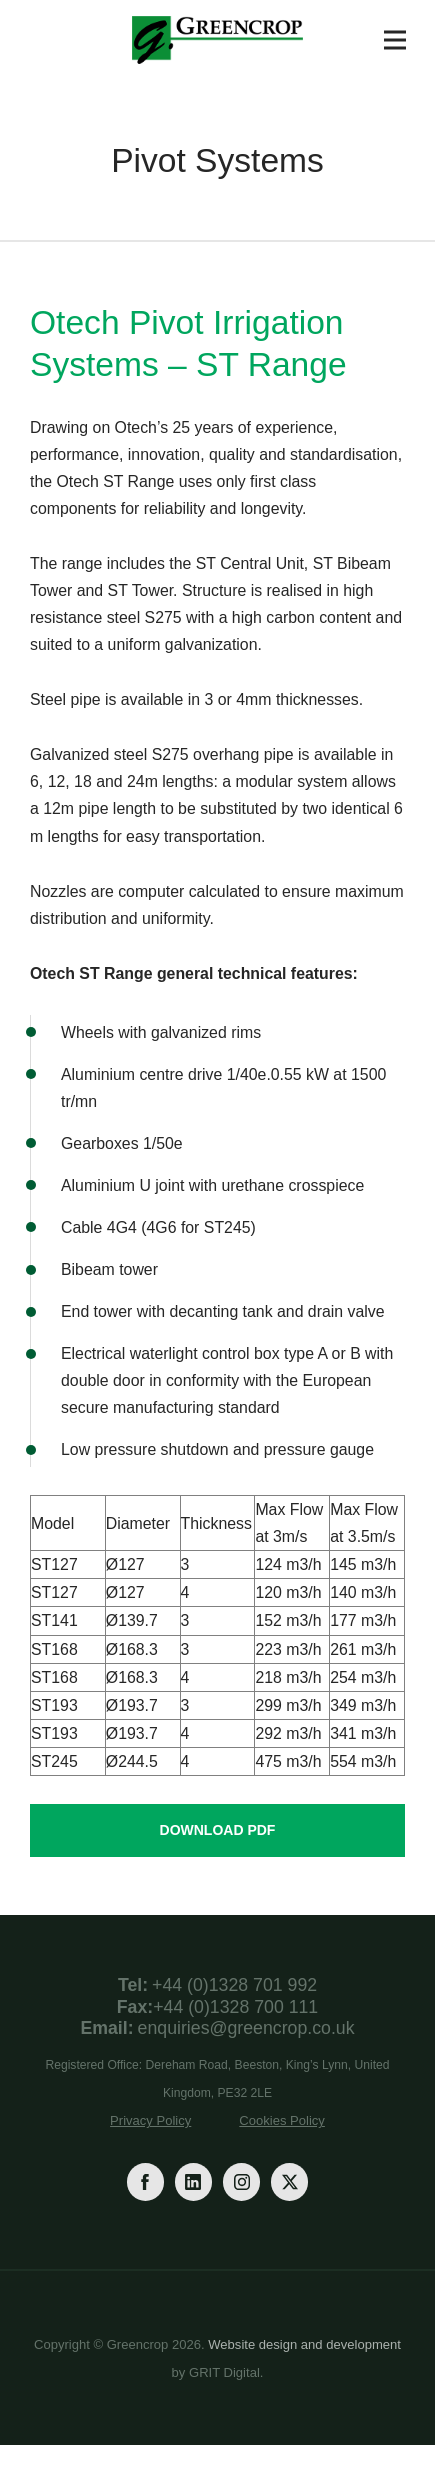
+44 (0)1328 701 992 (234, 1985)
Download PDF (218, 1830)
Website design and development (304, 2344)
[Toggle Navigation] (395, 40)
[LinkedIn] (193, 2181)
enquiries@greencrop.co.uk (246, 2028)
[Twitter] (289, 2181)
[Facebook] (145, 2181)
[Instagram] (241, 2181)
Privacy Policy (150, 2120)
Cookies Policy (282, 2120)
